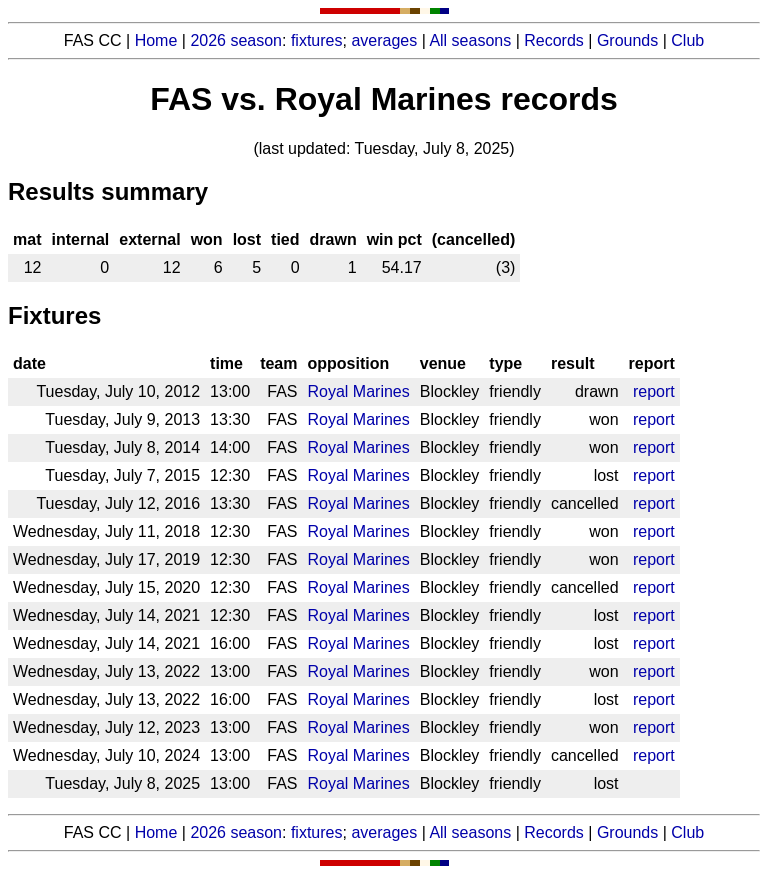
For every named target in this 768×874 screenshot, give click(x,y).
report (654, 391)
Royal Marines (359, 391)
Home (156, 40)
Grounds (627, 40)
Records (554, 40)
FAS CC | (99, 832)
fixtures (317, 40)
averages (384, 40)
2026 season (236, 40)
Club (687, 40)
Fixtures (54, 315)
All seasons (470, 40)
